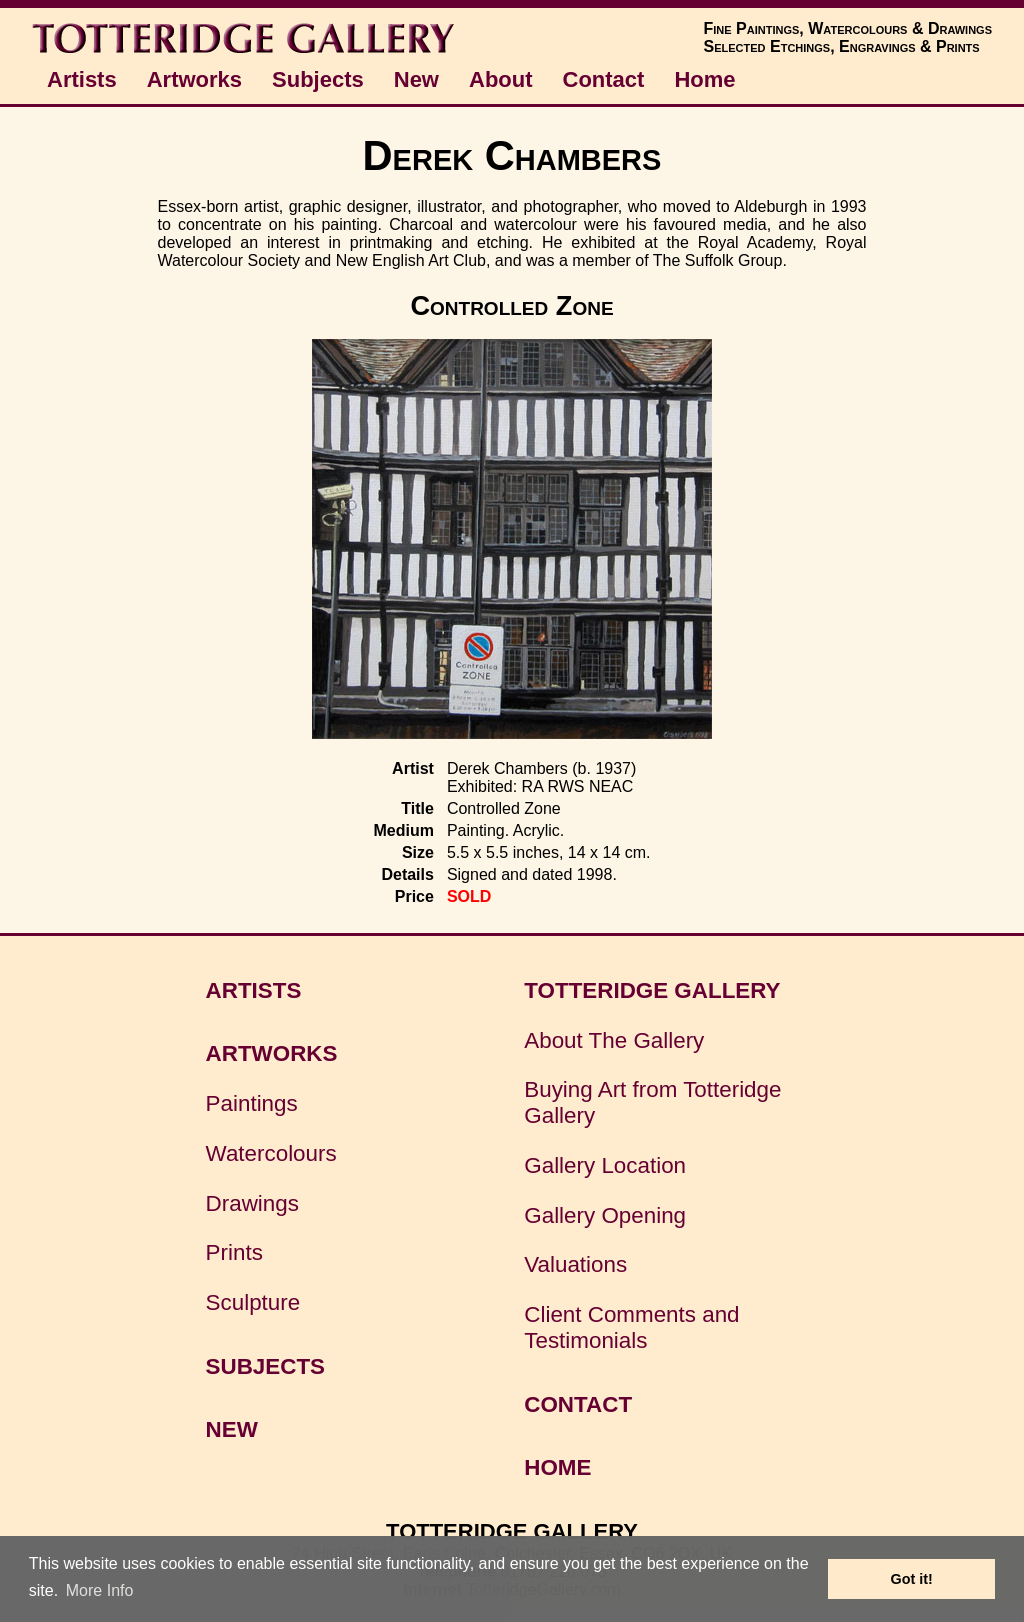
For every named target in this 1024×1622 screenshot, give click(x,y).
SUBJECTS (265, 1366)
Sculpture (253, 1302)
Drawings (252, 1203)
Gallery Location (605, 1165)
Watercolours (271, 1153)
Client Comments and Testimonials (631, 1327)
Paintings (252, 1103)
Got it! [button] (912, 1579)
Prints (234, 1252)
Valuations (575, 1264)
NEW (232, 1429)
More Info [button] (100, 1590)
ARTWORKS (272, 1053)
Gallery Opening (605, 1215)
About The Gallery (614, 1040)
